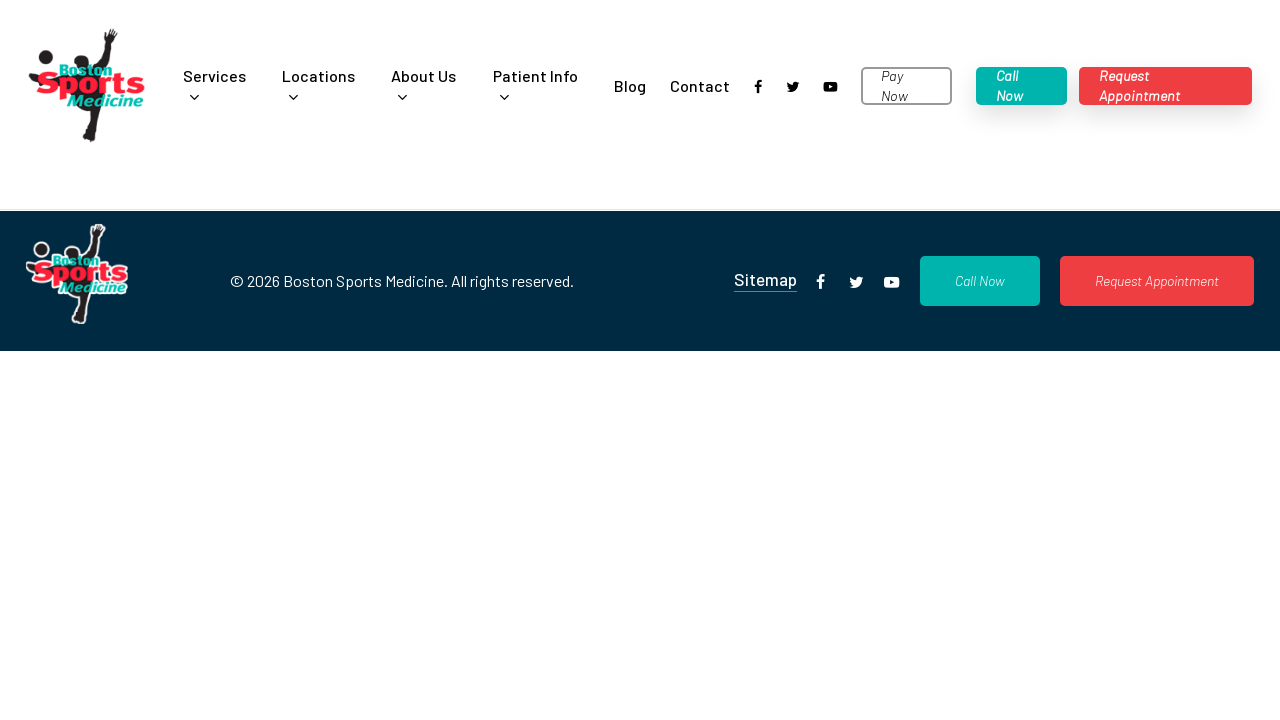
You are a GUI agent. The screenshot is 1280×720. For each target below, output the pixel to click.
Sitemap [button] (765, 279)
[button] (980, 281)
